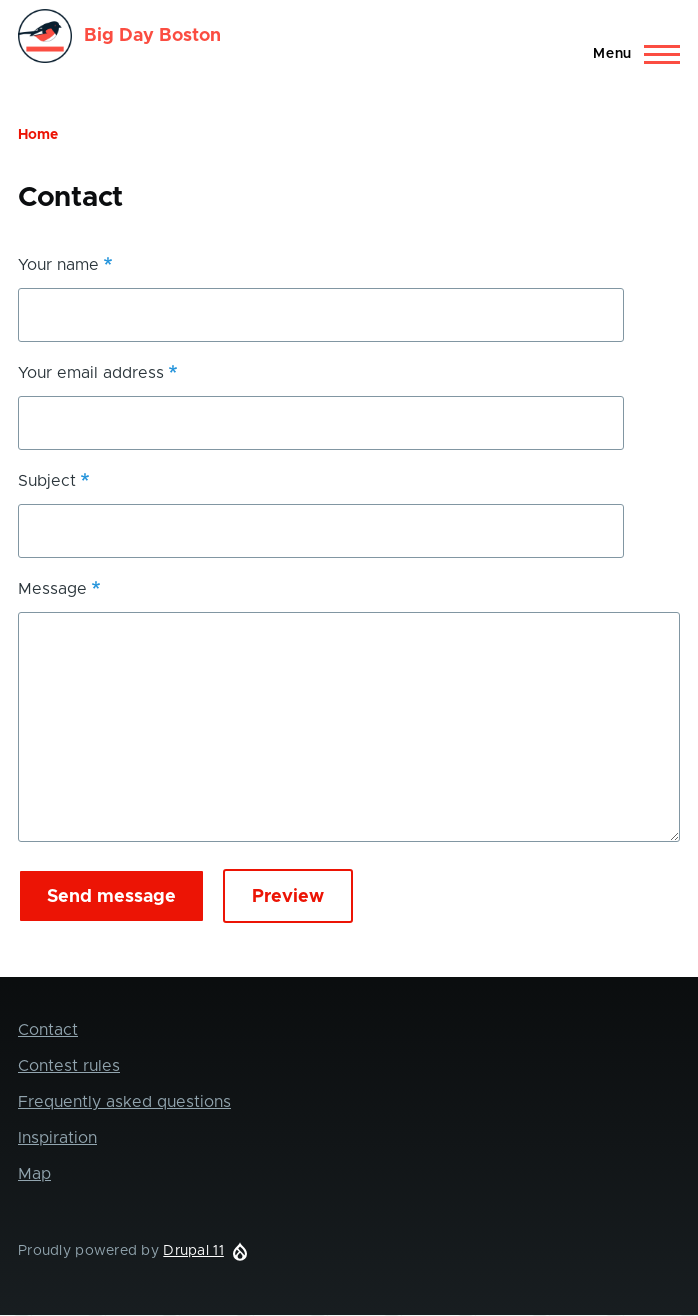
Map (34, 1174)
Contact (48, 1030)
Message (52, 589)
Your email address (91, 373)
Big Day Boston (152, 36)
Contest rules (69, 1066)
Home (38, 135)
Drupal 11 (193, 1251)
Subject (47, 481)
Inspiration (57, 1138)
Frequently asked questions (124, 1102)
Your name (58, 265)
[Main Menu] (630, 54)
